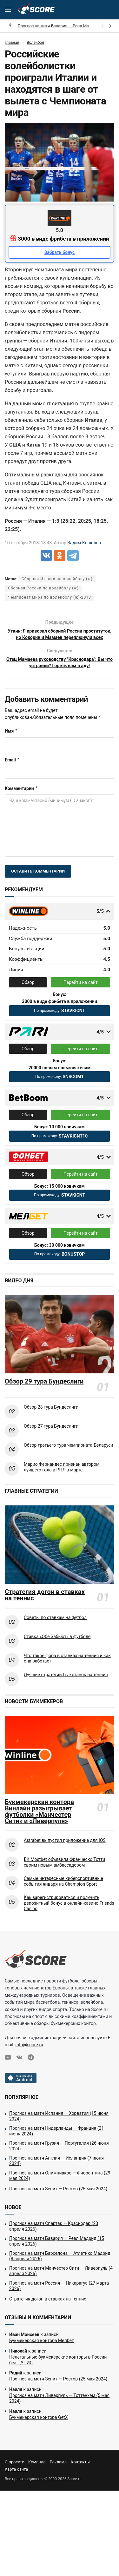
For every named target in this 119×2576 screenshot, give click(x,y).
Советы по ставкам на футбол (55, 1629)
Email (12, 771)
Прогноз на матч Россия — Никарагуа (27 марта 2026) (59, 2298)
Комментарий (21, 800)
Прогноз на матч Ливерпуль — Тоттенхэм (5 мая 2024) (59, 2410)
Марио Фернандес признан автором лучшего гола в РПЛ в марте (61, 1479)
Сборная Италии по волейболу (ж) (57, 579)
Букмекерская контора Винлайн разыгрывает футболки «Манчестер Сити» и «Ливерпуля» (39, 1823)
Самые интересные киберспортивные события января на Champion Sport (63, 1893)
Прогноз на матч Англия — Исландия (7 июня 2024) (56, 2173)
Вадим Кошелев (84, 542)
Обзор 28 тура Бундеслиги (51, 1419)
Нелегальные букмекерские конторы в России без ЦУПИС (58, 2372)
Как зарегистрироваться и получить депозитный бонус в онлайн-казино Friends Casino (69, 1915)
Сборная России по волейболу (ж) (43, 588)
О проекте (14, 2474)
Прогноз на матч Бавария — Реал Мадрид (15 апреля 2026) (56, 2253)
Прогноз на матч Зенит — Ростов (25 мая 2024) (58, 2200)
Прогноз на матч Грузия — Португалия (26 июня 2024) (59, 2158)
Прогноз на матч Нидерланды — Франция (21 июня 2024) (56, 2143)
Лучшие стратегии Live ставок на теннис (66, 1686)
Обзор (28, 994)
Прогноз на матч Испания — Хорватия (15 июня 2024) (59, 2128)
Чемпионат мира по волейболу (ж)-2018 (49, 597)
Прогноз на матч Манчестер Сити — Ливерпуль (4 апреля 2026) (61, 2283)
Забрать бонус (59, 252)
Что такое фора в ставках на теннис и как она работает (67, 1670)
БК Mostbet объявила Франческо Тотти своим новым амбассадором (64, 1874)
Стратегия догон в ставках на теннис (45, 1607)
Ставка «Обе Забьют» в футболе (57, 1648)
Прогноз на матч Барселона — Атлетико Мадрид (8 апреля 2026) (59, 2268)
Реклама (58, 2474)
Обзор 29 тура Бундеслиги (44, 1393)
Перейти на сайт (80, 994)
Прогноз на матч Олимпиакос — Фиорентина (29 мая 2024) (59, 2187)
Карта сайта (16, 2481)
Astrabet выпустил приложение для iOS (65, 1852)
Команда (37, 2474)
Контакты (80, 2474)
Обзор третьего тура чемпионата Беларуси (68, 1457)
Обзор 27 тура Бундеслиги (51, 1438)
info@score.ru (29, 2056)
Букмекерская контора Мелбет (41, 2352)
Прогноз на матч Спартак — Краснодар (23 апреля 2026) (53, 2238)
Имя (11, 743)
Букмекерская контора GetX (38, 2429)
